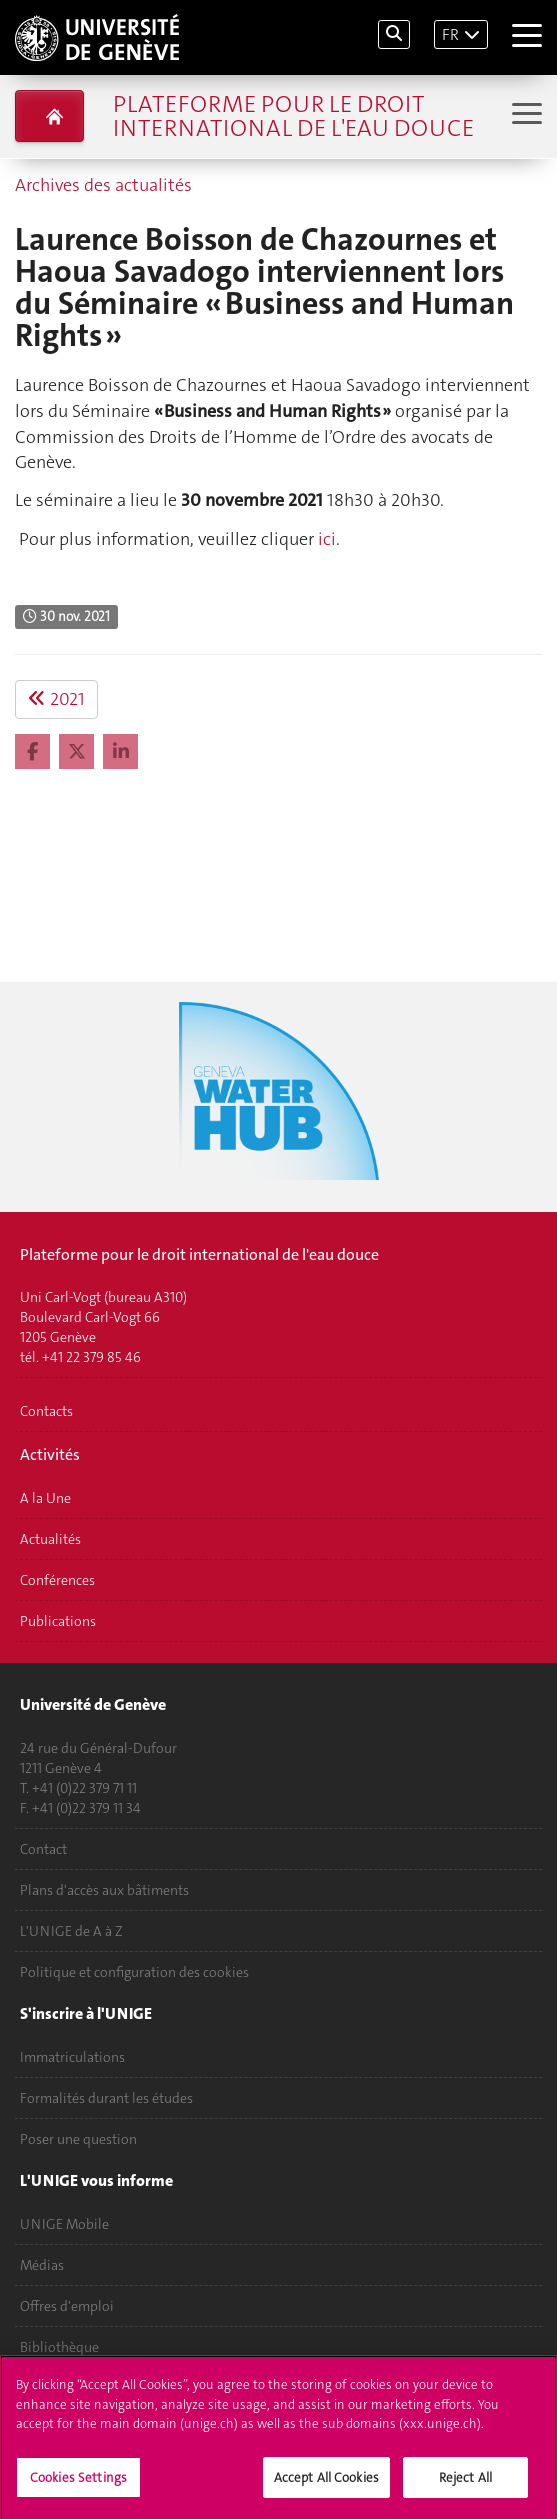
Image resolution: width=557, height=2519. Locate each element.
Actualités (50, 1539)
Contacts (46, 1411)
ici (327, 539)
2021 (56, 699)
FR (450, 34)
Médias (42, 2265)
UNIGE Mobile (64, 2224)
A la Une (45, 1498)
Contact (43, 1849)
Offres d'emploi (67, 2306)
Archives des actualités (103, 185)
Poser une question (78, 2139)
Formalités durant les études (106, 2098)
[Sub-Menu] (524, 115)
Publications (58, 1621)
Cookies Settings (78, 2485)
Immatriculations (72, 2057)
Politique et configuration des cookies (134, 1972)
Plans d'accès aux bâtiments (104, 1890)
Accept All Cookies (326, 2485)
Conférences (57, 1580)
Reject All (465, 2485)
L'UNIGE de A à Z (71, 1931)
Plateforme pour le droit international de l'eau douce (293, 116)
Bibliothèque (59, 2347)
